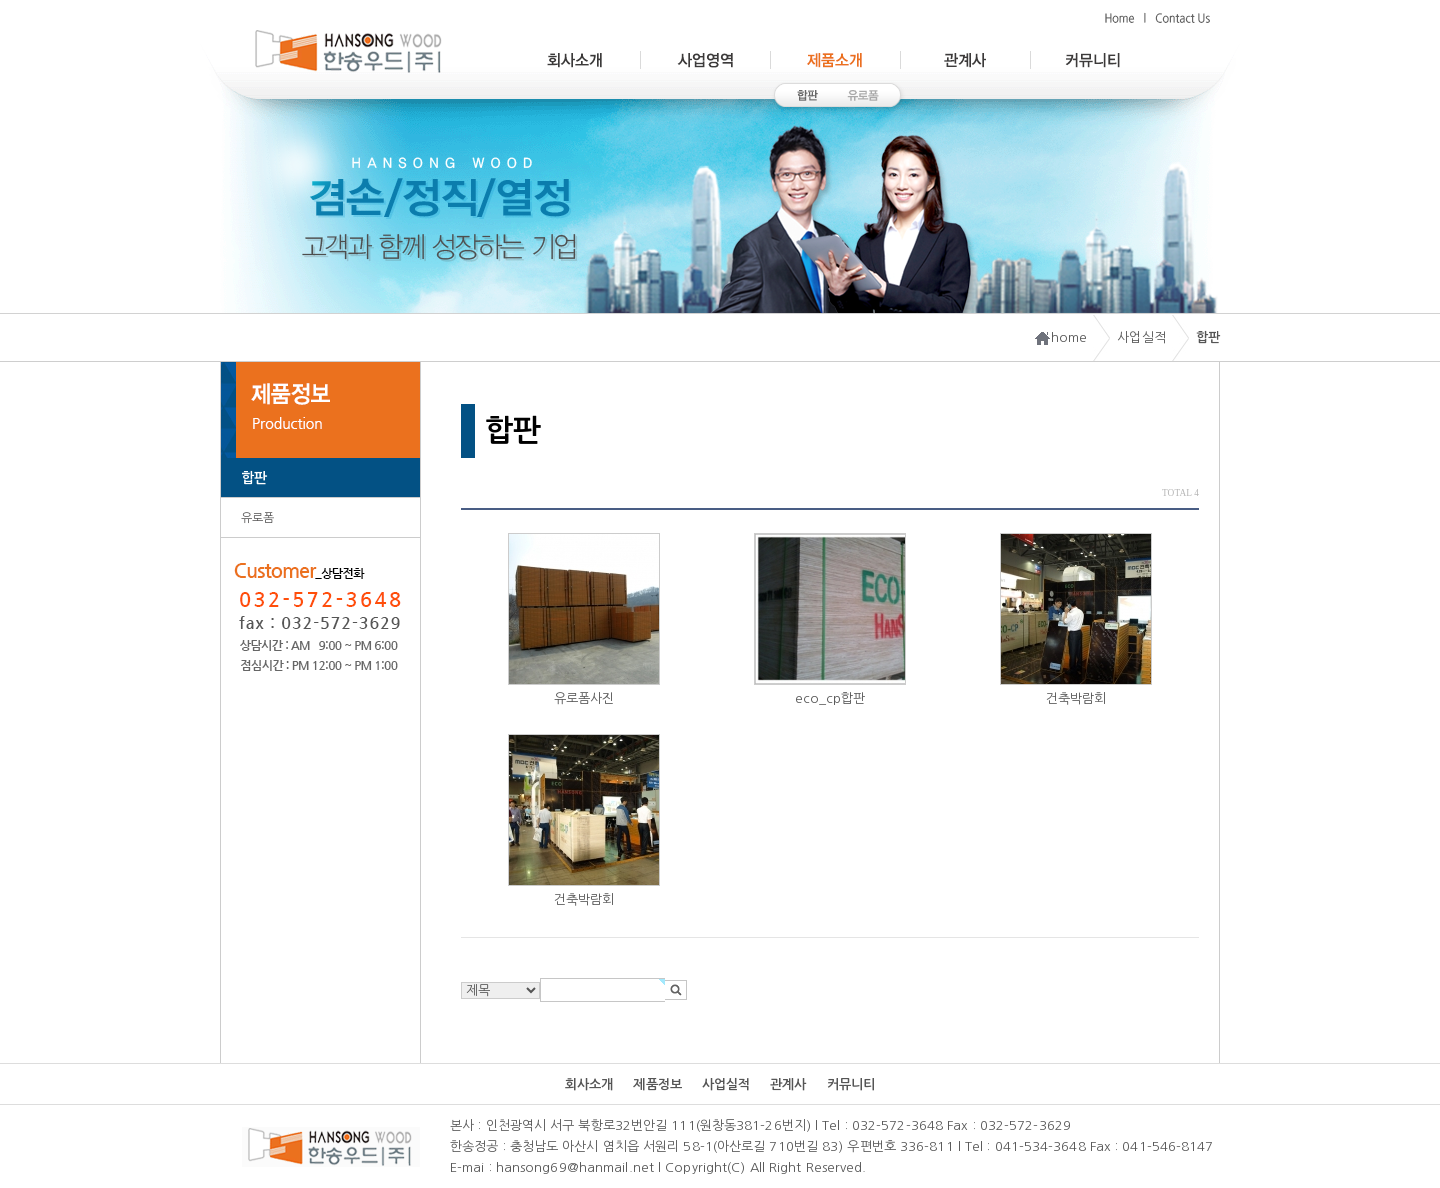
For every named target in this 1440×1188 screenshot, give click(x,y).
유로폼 (257, 518)
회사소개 (589, 1084)
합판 (254, 478)
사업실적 (726, 1084)
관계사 (788, 1084)
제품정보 (657, 1084)
